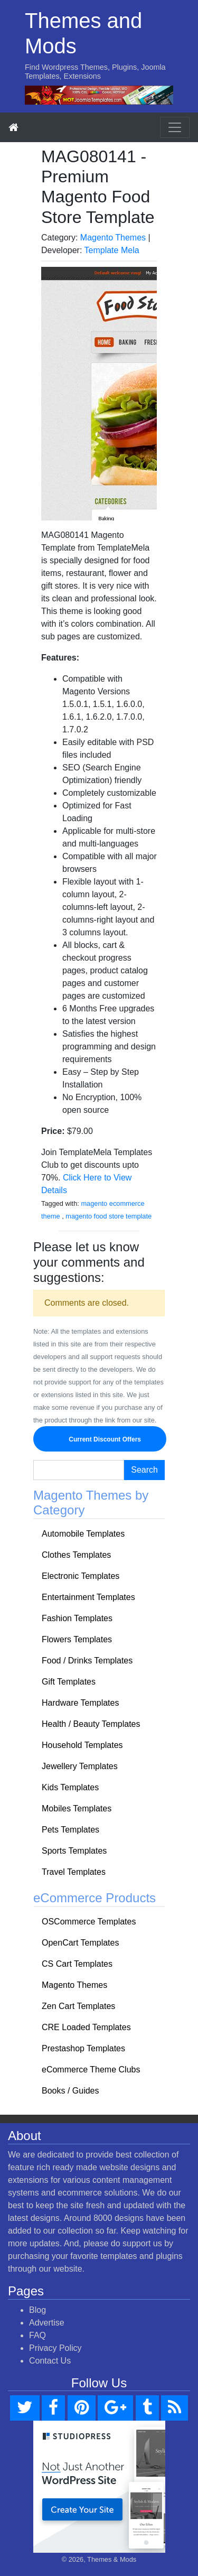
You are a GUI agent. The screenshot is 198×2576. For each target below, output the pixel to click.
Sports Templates (74, 1850)
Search (144, 1469)
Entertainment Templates (88, 1597)
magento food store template (108, 1216)
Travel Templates (74, 1871)
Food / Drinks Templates (87, 1660)
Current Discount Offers (100, 1439)
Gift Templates (69, 1681)
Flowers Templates (77, 1639)
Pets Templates (70, 1829)
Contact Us (50, 2360)
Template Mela (111, 250)
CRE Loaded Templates (86, 2027)
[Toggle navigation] (175, 127)
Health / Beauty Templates (91, 1723)
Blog (37, 2309)
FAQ (37, 2335)
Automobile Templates (83, 1533)
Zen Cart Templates (78, 2006)
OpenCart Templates (80, 1942)
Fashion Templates (77, 1618)
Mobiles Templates (76, 1808)
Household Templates (82, 1745)
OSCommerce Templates (89, 1921)
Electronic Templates (80, 1575)
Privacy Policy (55, 2347)
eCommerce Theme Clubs (91, 2069)
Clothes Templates (76, 1554)
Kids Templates (70, 1787)
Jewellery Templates (80, 1766)
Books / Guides (70, 2090)
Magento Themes (113, 237)
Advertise (46, 2322)
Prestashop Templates (83, 2048)
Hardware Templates (80, 1702)
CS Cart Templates (77, 1963)
